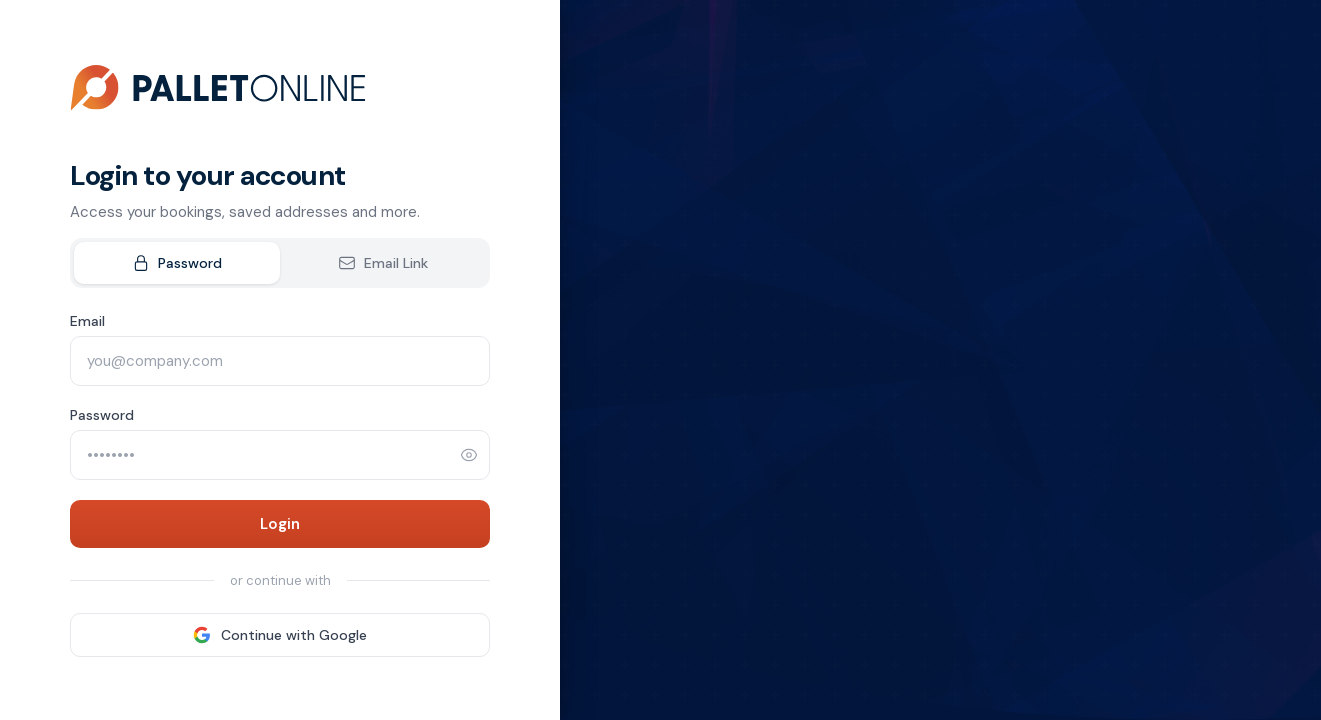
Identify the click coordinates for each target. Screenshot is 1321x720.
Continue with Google (280, 635)
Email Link (383, 263)
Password (177, 263)
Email (87, 321)
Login (280, 524)
